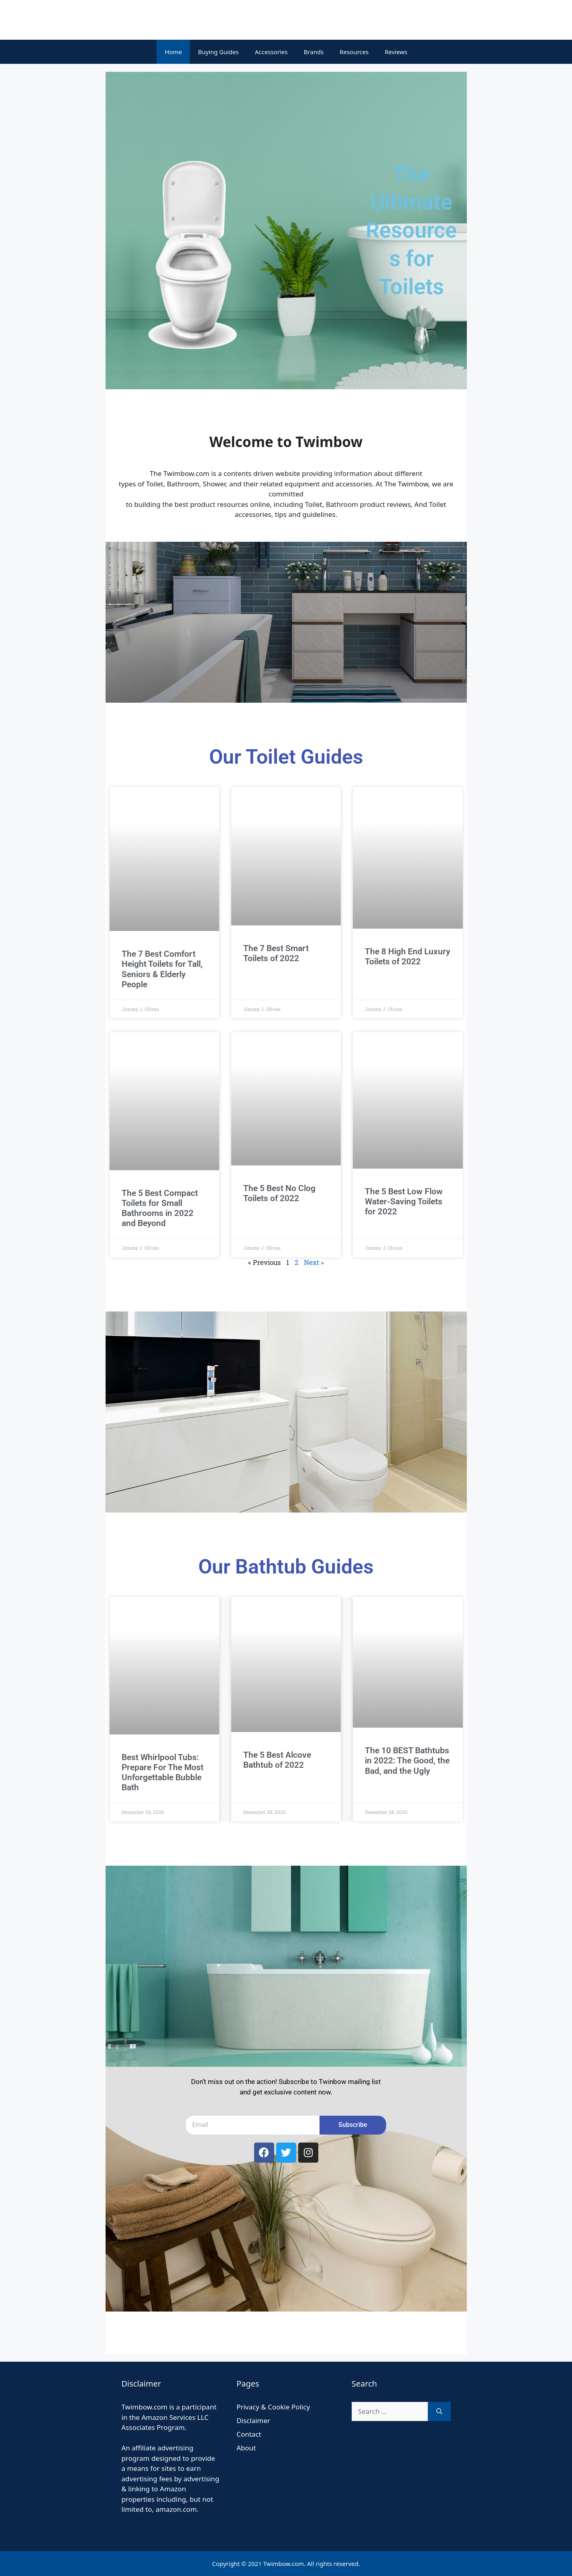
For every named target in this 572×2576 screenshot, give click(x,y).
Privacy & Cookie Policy (273, 2406)
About (246, 2447)
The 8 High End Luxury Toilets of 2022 (407, 956)
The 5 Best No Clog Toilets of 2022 (279, 1193)
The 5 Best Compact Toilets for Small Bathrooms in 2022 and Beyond (160, 1208)
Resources (354, 52)
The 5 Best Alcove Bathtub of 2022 (277, 1760)
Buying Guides (218, 52)
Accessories (271, 52)
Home (173, 52)
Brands (314, 52)
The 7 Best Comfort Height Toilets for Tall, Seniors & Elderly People (162, 969)
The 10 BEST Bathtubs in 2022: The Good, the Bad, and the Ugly (407, 1760)
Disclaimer (253, 2420)
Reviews (396, 52)
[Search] (439, 2411)
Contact (248, 2434)
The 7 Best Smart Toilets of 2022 (276, 953)
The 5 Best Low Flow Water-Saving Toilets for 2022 (404, 1201)
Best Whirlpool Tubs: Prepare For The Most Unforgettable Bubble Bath (163, 1773)
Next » (314, 1262)
